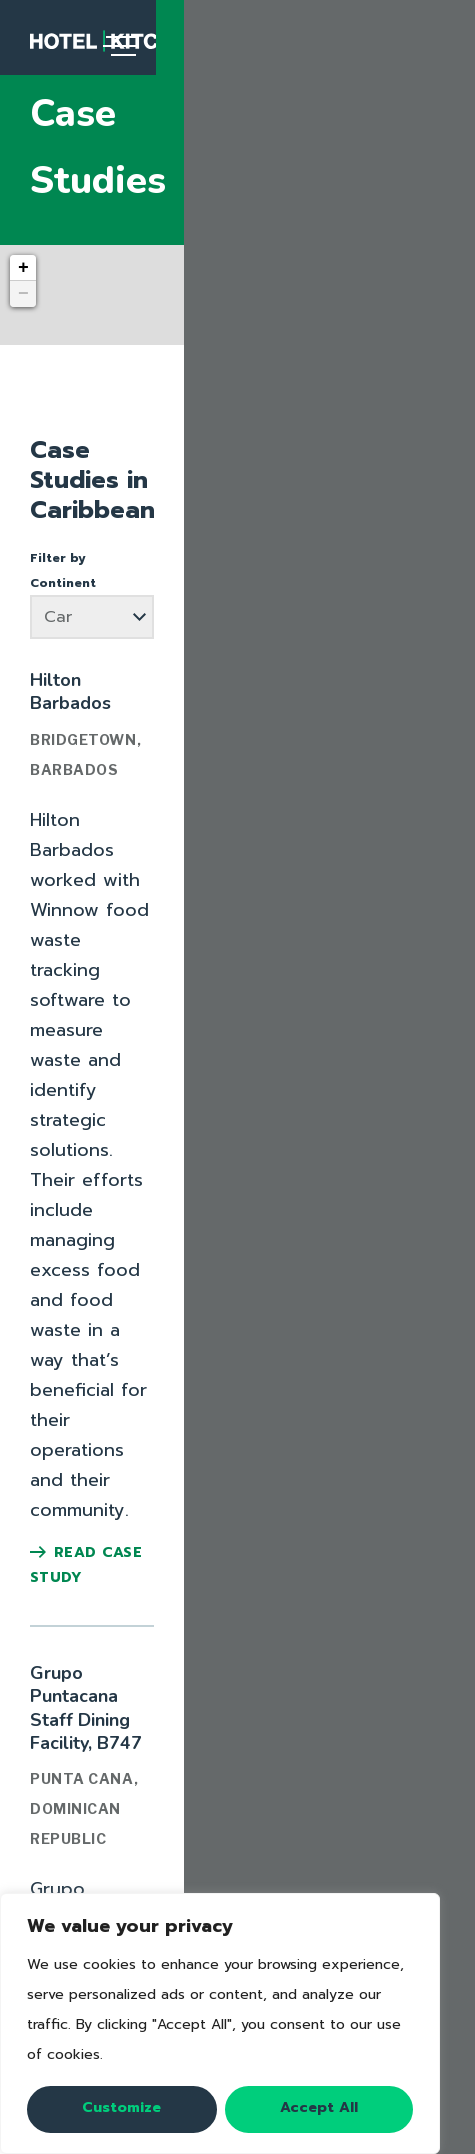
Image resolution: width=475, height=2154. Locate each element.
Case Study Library (235, 1856)
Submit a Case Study (235, 1884)
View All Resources (238, 1748)
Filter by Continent (93, 431)
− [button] (23, 227)
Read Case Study (115, 806)
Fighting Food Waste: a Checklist (238, 1692)
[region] (220, 2023)
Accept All (319, 2107)
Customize (121, 2107)
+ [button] (23, 201)
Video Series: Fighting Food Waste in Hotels (238, 1720)
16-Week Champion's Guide (237, 1664)
